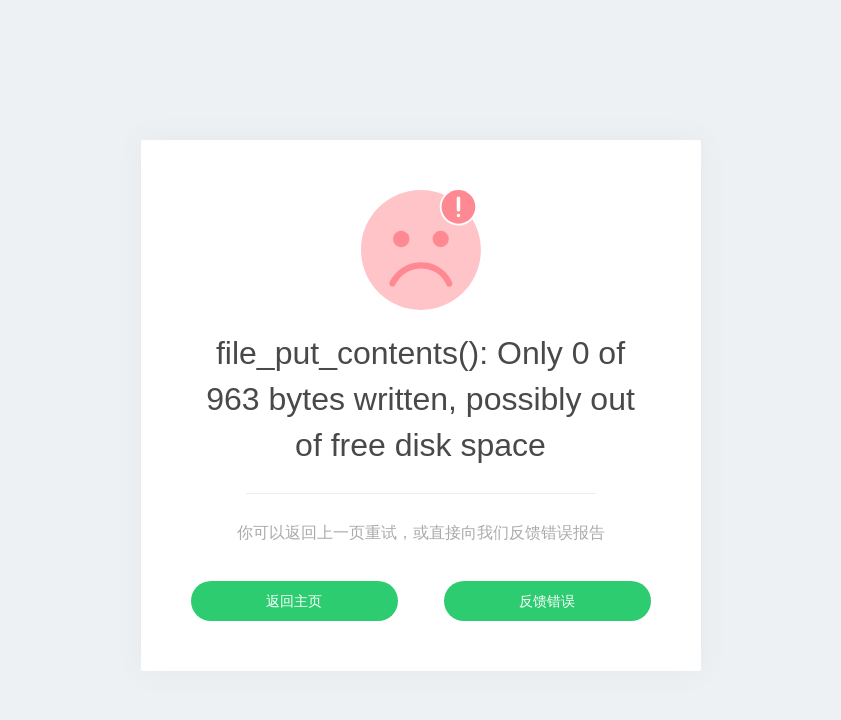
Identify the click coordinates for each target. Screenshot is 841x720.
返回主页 (294, 601)
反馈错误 (547, 601)
